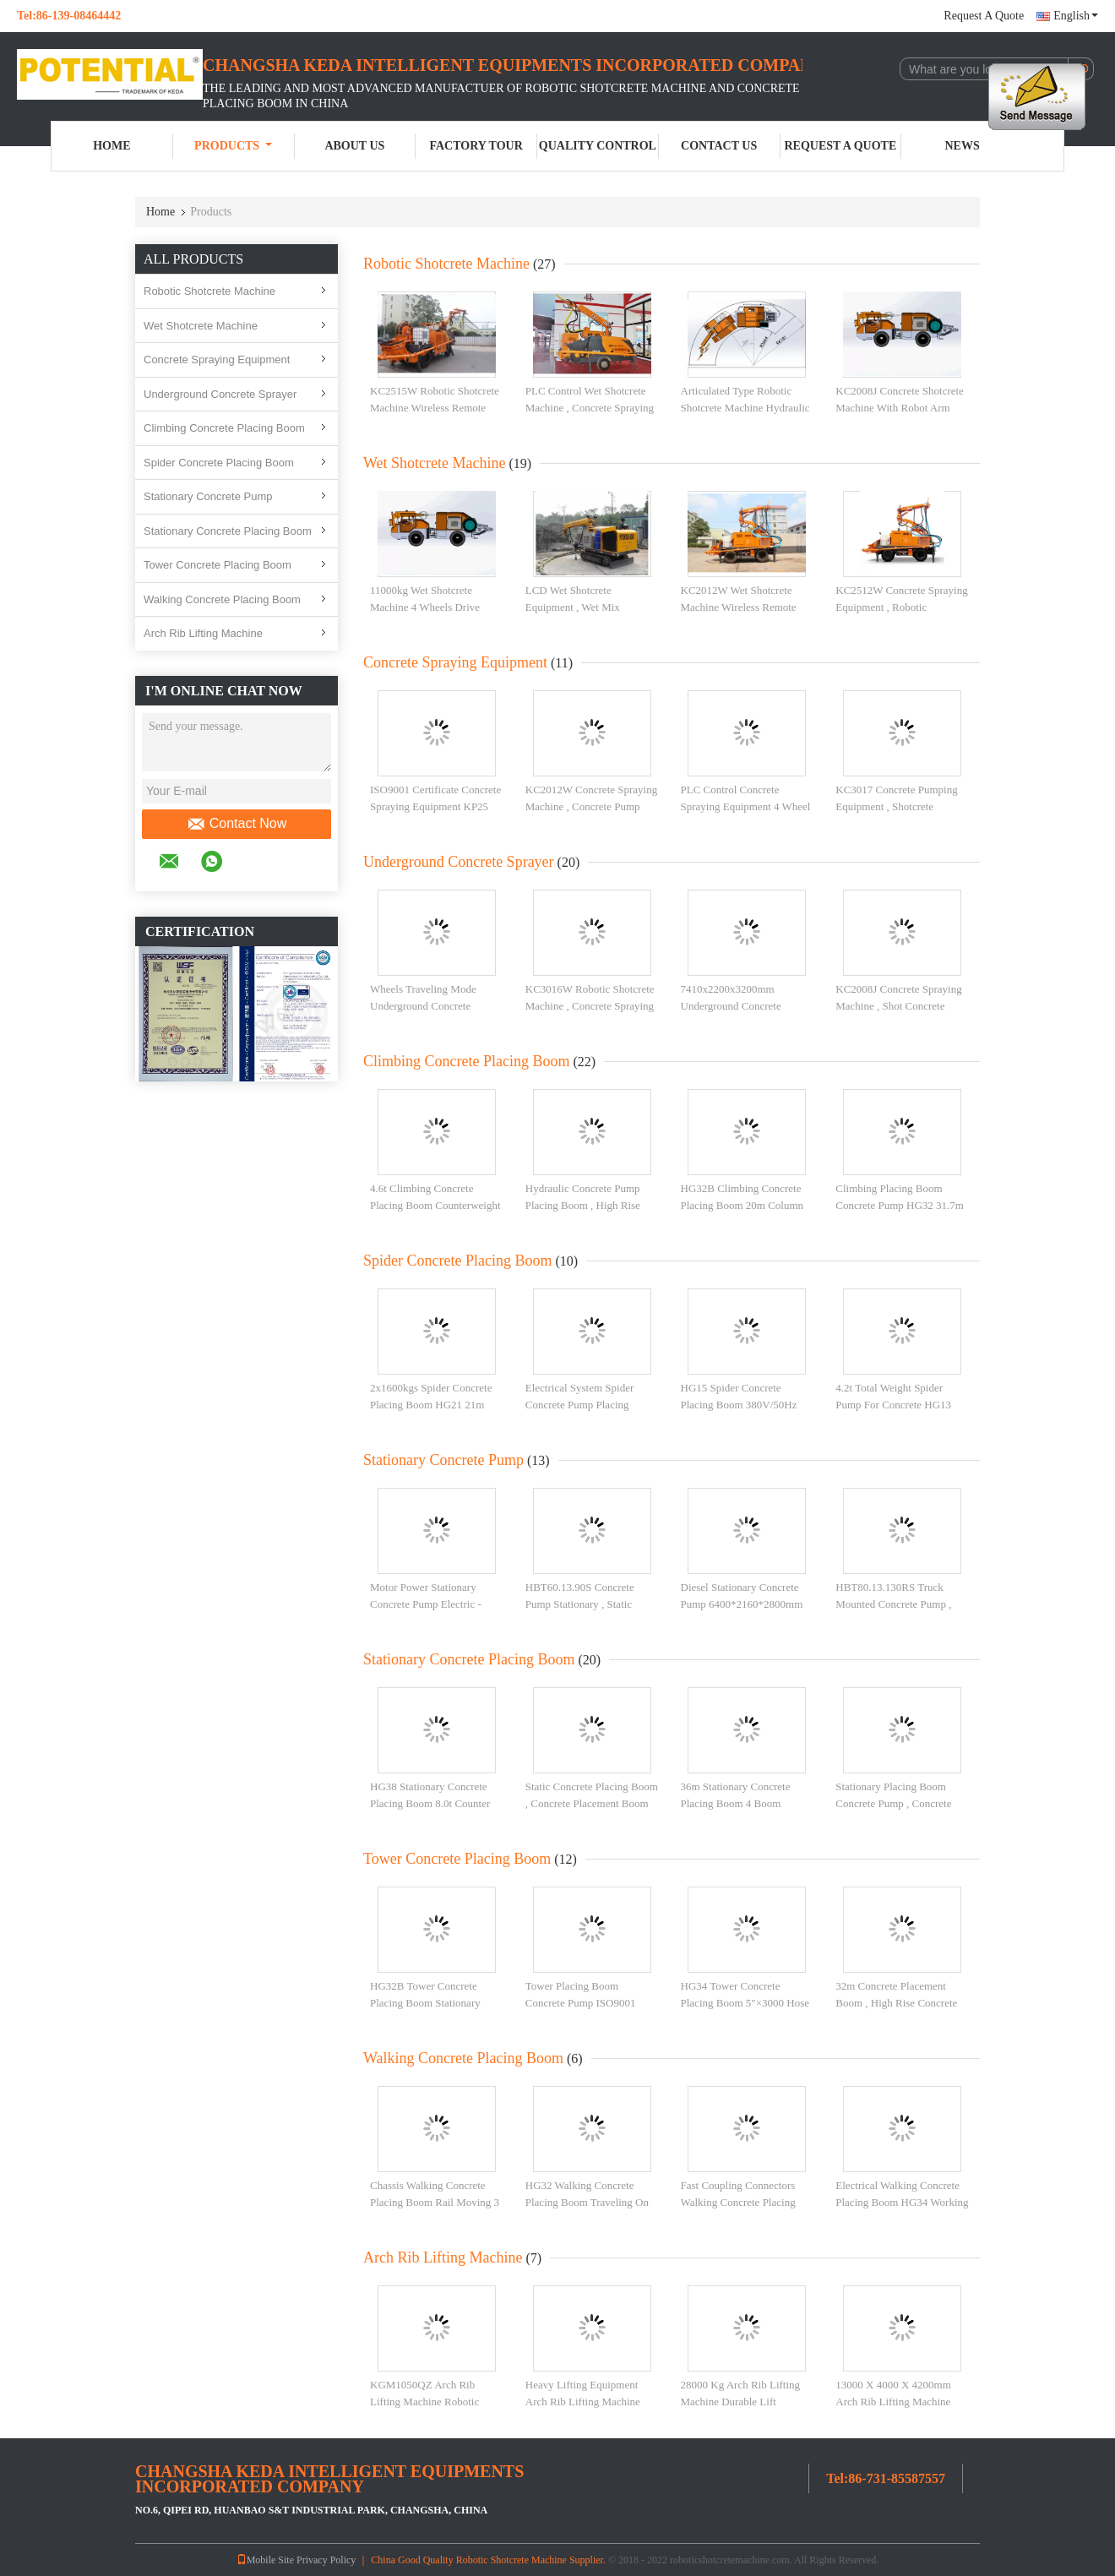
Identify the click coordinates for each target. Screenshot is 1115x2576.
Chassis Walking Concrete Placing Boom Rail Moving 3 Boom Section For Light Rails (436, 2202)
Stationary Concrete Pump (208, 496)
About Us (354, 145)
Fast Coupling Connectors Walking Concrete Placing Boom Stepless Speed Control (747, 2202)
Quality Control (597, 145)
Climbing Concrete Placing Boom (224, 428)
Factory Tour (475, 145)
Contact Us (719, 145)
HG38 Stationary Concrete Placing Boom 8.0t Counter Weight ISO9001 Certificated (434, 1803)
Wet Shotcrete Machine (201, 325)
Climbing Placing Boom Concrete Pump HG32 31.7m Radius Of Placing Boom (899, 1205)
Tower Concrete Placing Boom (217, 564)
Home (111, 145)
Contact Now (237, 823)
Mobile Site (265, 2560)
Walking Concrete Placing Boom (222, 599)
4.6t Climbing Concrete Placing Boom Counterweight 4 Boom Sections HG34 (435, 1205)
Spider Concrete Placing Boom (219, 462)
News (962, 145)
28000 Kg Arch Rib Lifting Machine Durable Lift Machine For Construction (741, 2401)
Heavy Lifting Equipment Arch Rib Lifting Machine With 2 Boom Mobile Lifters (588, 2401)
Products (233, 145)
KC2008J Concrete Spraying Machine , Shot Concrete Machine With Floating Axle (898, 1005)
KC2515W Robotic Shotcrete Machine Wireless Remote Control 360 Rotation (434, 407)
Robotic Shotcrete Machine (209, 291)
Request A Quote (984, 15)
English (1075, 15)
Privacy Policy (326, 2560)
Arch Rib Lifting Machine (203, 633)
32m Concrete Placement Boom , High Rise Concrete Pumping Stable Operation (896, 2002)
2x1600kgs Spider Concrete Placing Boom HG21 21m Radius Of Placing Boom (431, 1404)
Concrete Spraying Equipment (217, 359)
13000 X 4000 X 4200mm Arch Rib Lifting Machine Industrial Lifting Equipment (898, 2401)
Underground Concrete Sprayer (220, 394)
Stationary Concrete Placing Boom (228, 531)
